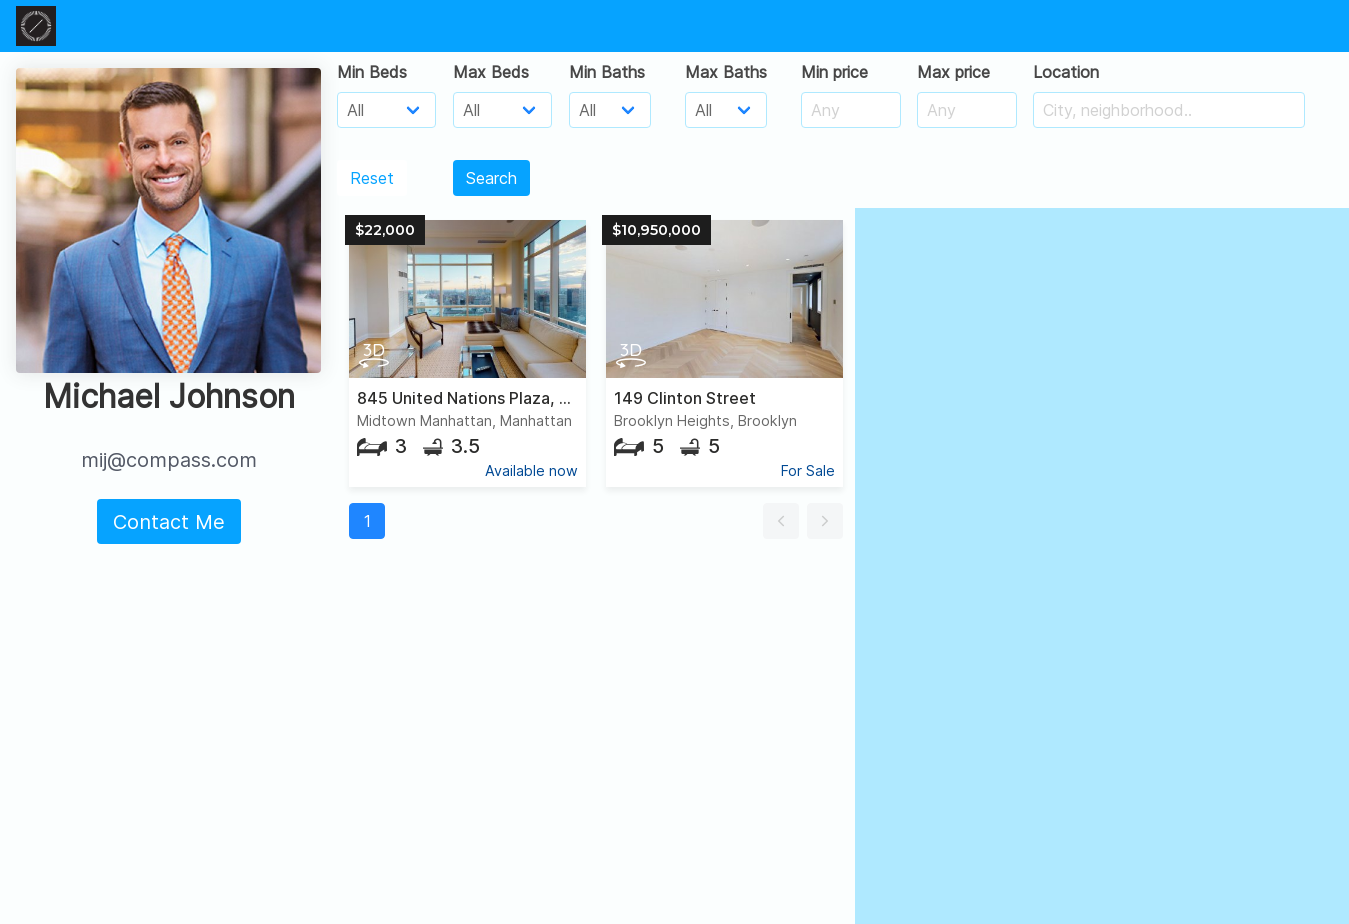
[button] (781, 521)
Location (1066, 72)
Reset (372, 178)
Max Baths (726, 72)
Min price (834, 72)
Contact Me (169, 522)
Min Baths (607, 72)
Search (491, 178)
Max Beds (491, 72)
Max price (953, 72)
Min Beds (372, 72)
